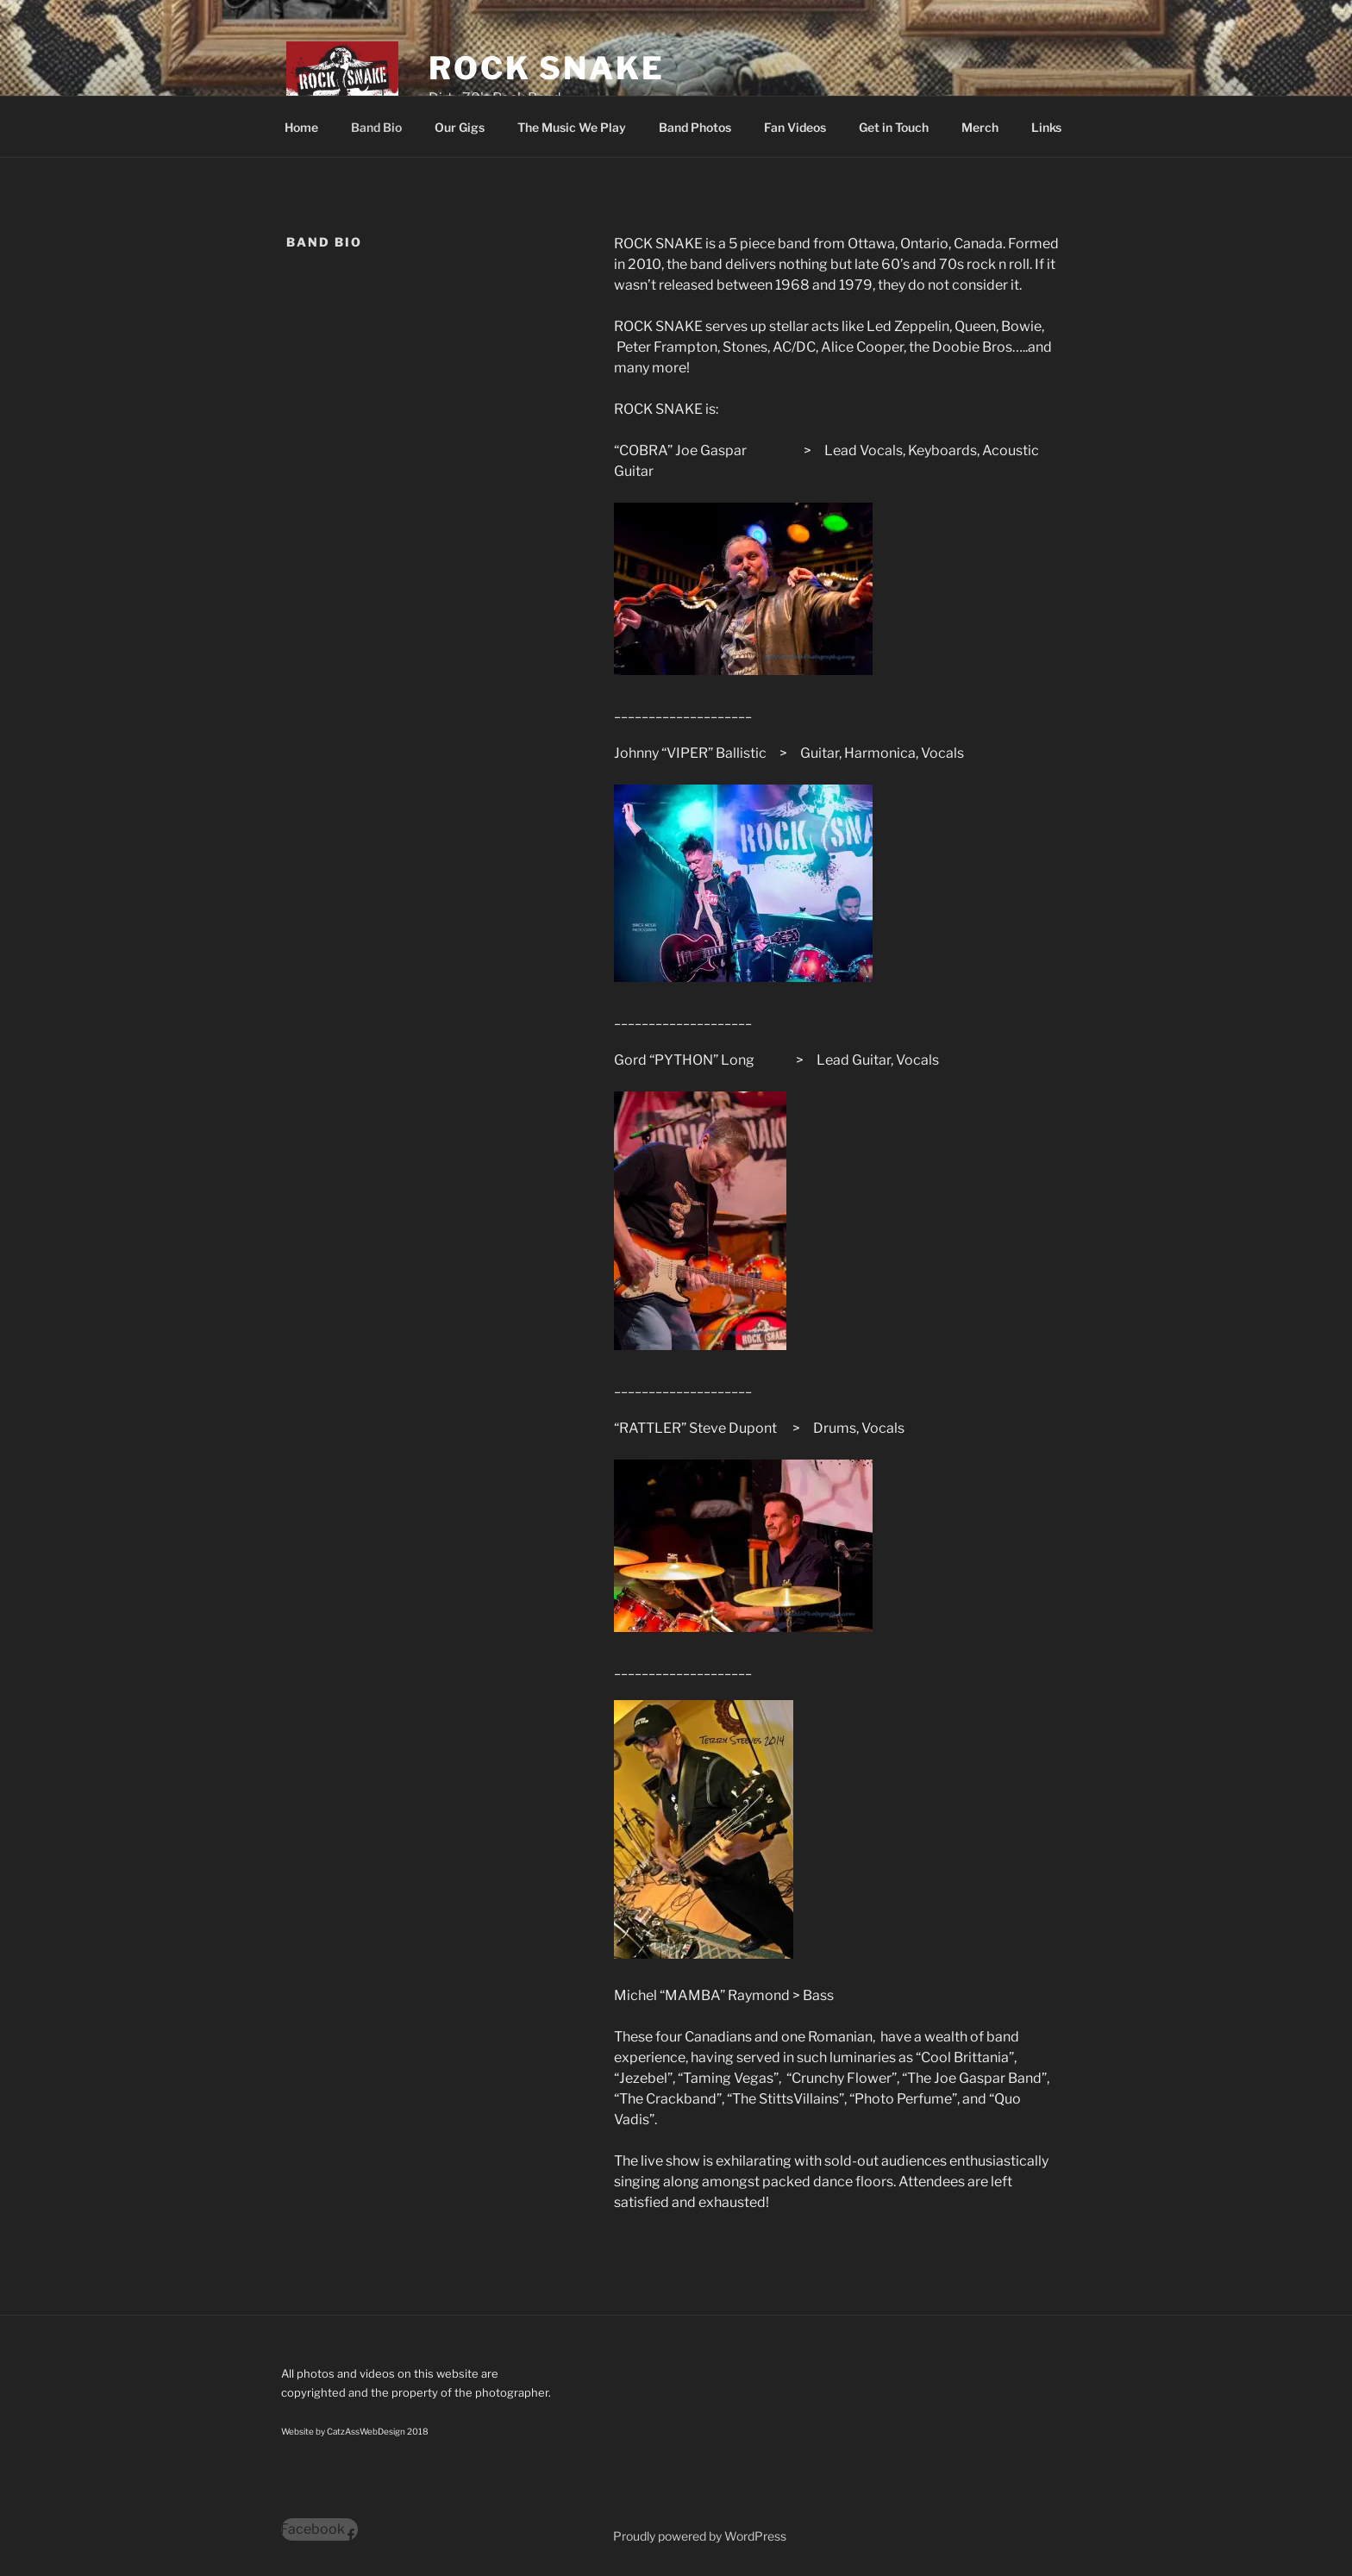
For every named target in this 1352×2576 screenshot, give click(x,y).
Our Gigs (460, 127)
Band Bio (376, 127)
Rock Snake (547, 68)
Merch (979, 127)
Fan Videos (795, 127)
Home (301, 127)
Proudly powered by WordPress (699, 2536)
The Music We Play (571, 127)
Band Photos (695, 127)
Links (1046, 127)
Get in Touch (894, 127)
